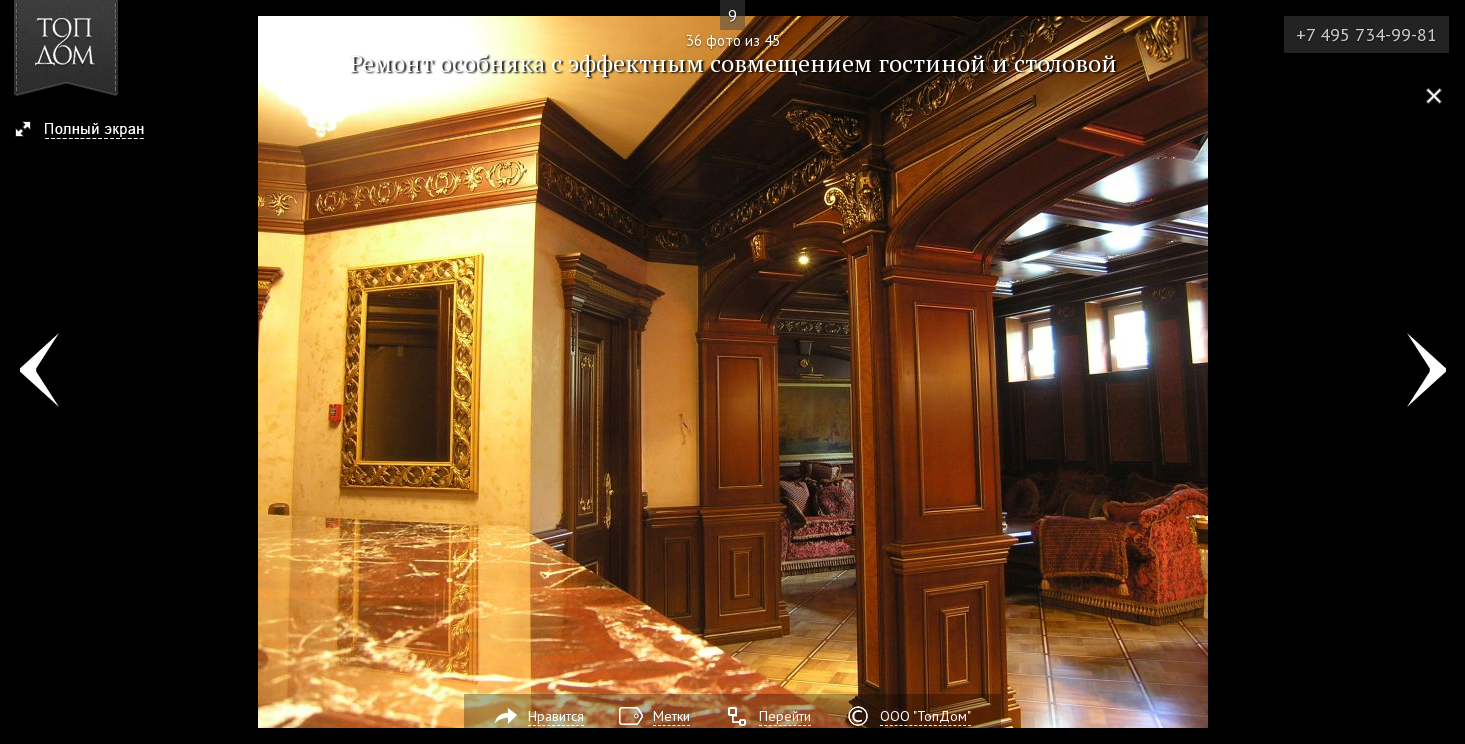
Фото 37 (1426, 372)
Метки (671, 716)
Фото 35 (38, 372)
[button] (88, 131)
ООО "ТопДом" (925, 716)
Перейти (785, 716)
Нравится (556, 716)
